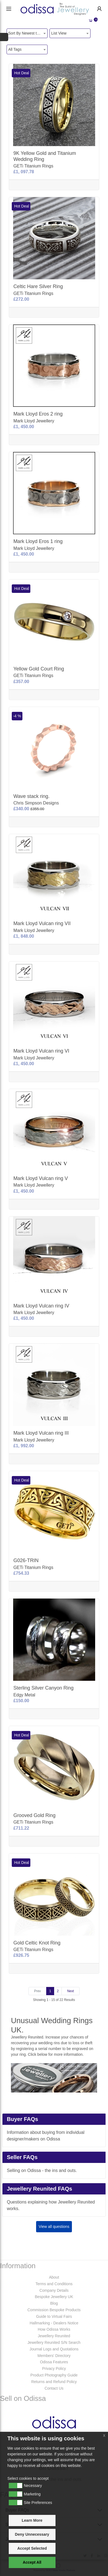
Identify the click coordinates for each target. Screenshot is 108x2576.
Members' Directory (54, 2355)
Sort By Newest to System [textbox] (27, 33)
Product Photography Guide (54, 2375)
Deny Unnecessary (32, 2534)
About (54, 2277)
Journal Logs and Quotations (54, 2349)
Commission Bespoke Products (54, 2310)
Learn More (32, 2520)
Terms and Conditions (54, 2284)
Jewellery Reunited (54, 2336)
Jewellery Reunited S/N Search (54, 2342)
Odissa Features (54, 2362)
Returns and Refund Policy (54, 2381)
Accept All (32, 2562)
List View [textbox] (58, 33)
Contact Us (54, 2388)
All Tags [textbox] (15, 49)
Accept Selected (32, 2548)
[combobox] (27, 33)
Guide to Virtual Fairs (54, 2316)
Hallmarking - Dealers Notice (54, 2323)
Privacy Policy (54, 2368)
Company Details (54, 2290)
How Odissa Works (54, 2329)
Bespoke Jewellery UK (54, 2296)
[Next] (71, 1991)
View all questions (54, 2226)
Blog (54, 2303)
